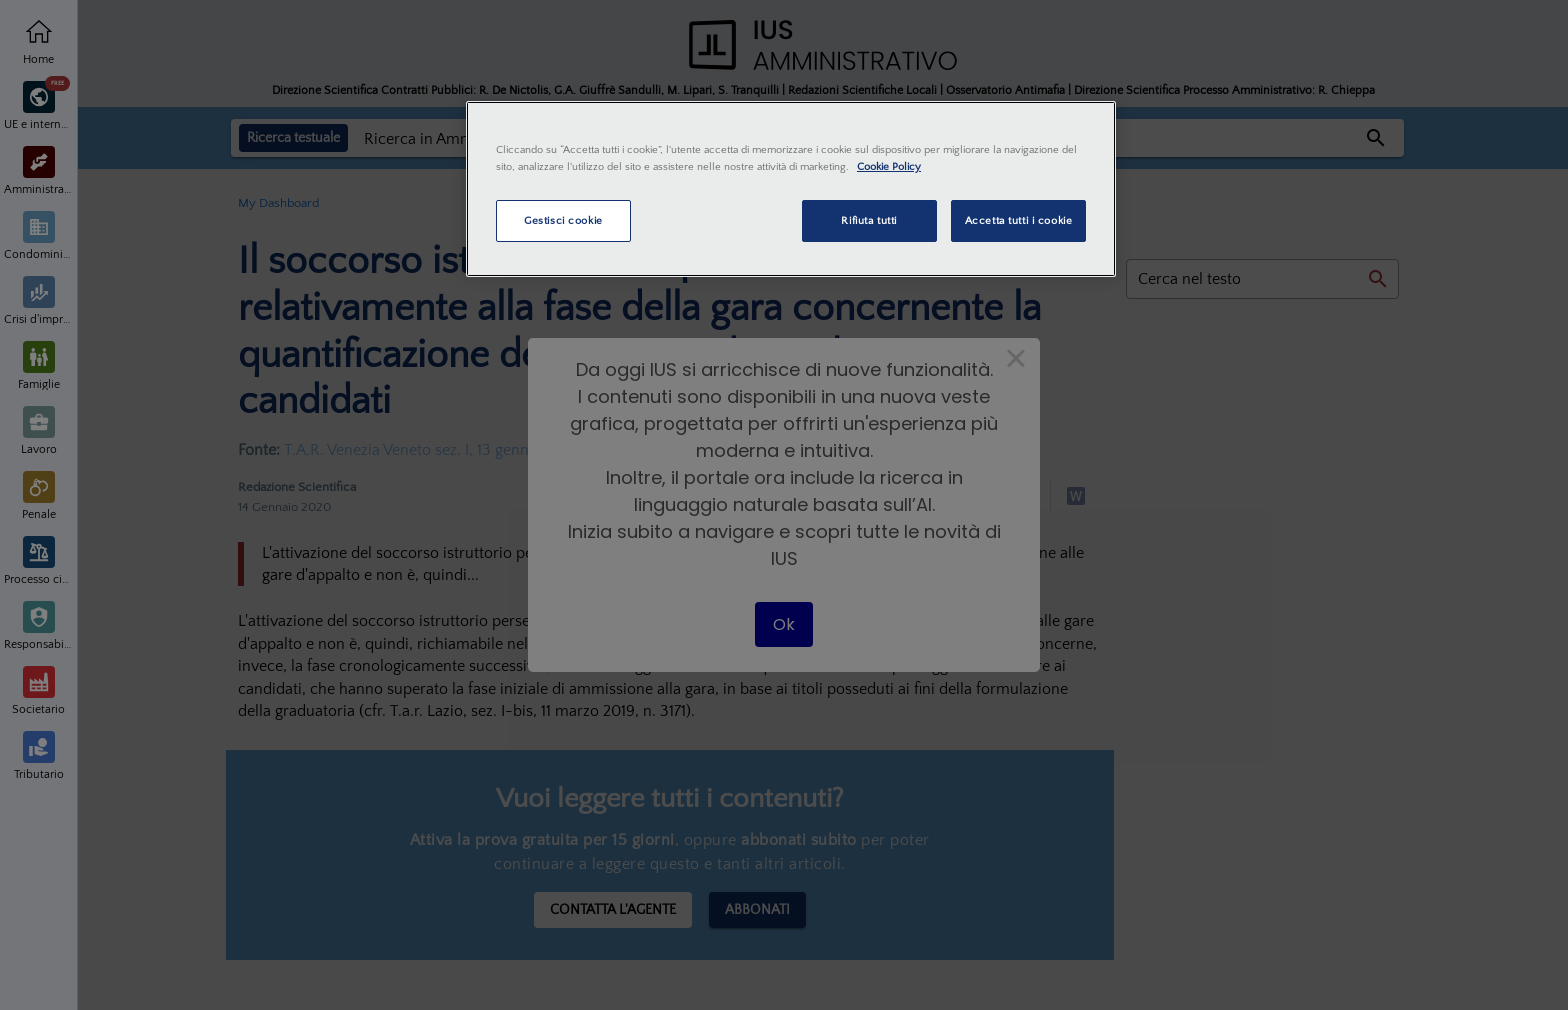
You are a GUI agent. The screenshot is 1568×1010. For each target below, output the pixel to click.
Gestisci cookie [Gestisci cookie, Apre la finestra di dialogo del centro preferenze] (563, 220)
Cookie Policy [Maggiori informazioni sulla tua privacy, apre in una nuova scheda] (889, 166)
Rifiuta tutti (868, 220)
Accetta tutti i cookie (1019, 220)
